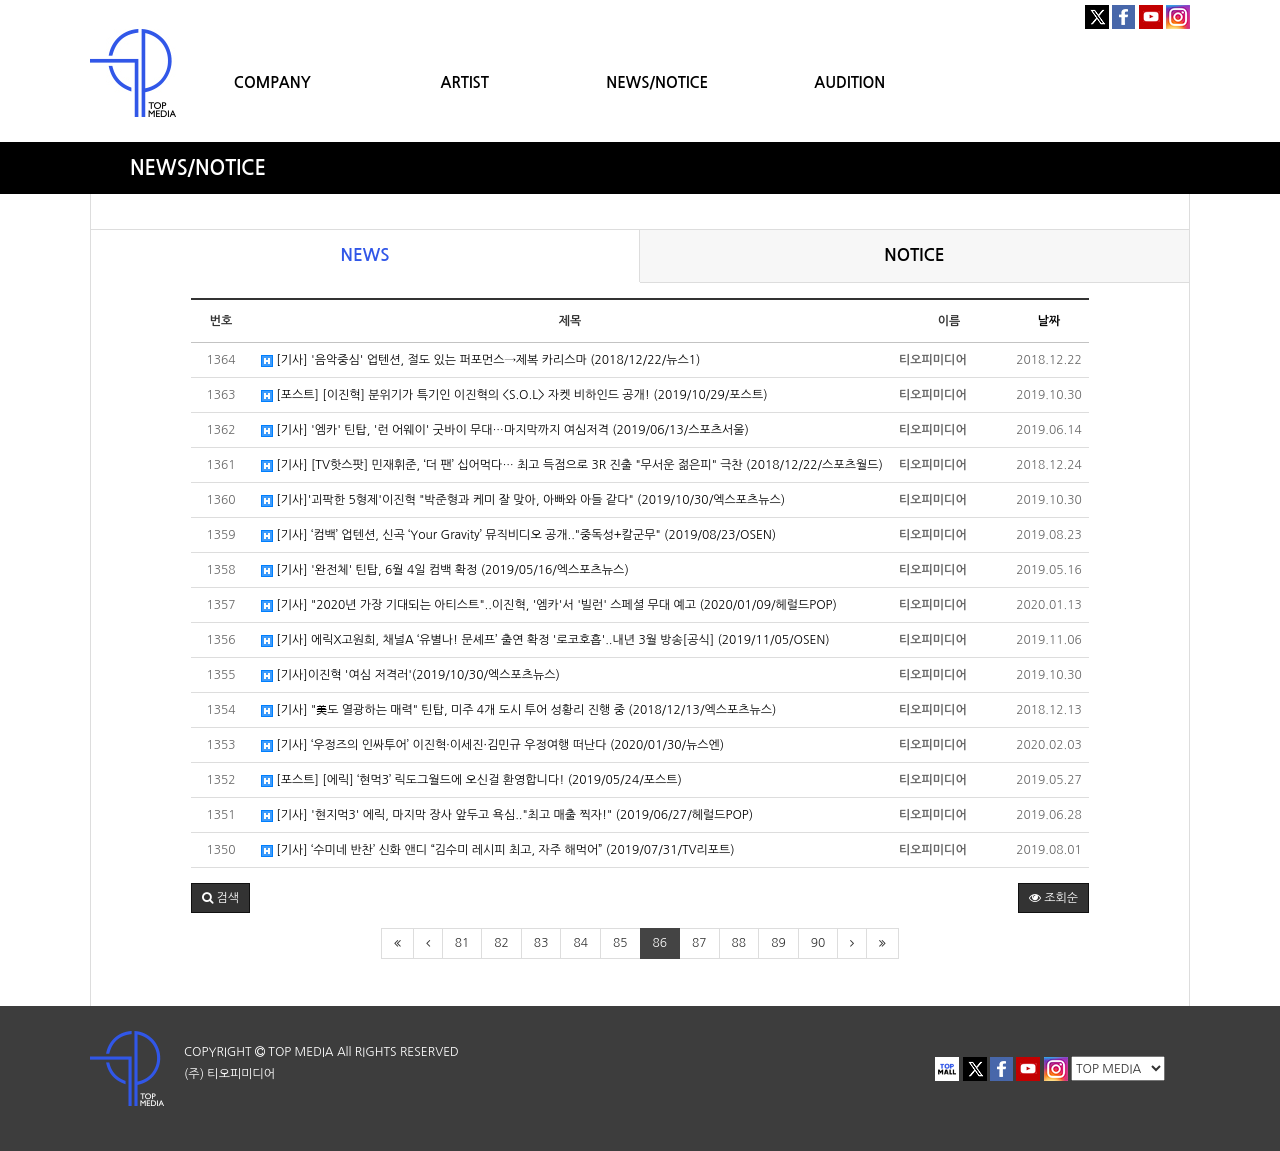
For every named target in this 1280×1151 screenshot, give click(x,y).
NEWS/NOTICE (657, 82)
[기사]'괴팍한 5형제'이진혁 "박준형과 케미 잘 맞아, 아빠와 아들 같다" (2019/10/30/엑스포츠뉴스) (523, 500)
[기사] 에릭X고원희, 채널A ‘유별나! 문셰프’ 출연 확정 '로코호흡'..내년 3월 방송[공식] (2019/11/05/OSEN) (545, 640)
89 (778, 943)
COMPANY (272, 82)
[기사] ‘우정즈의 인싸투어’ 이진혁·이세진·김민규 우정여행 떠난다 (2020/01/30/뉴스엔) (492, 745)
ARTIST (465, 82)
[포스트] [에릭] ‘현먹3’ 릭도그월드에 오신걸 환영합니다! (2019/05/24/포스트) (471, 780)
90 (818, 943)
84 (580, 943)
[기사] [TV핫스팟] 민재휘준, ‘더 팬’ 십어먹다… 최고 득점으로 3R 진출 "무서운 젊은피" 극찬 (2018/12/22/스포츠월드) (572, 465)
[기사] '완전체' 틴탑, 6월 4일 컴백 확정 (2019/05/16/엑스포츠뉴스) (445, 570)
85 (620, 943)
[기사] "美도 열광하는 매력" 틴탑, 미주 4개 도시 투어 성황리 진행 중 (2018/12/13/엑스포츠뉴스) (518, 710)
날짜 (1049, 321)
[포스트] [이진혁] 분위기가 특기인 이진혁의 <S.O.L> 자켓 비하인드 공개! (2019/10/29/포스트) (514, 395)
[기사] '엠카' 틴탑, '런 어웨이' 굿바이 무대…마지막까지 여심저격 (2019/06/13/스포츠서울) (505, 430)
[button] (220, 898)
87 (699, 943)
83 (541, 943)
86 (660, 943)
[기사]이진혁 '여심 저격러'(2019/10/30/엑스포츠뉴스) (410, 675)
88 (739, 943)
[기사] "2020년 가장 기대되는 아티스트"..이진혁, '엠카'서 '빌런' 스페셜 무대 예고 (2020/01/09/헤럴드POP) (549, 605)
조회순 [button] (1053, 898)
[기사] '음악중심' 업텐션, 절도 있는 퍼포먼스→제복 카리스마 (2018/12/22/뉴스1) (480, 360)
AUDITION (849, 82)
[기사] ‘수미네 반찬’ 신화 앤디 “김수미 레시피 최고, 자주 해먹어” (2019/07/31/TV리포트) (498, 850)
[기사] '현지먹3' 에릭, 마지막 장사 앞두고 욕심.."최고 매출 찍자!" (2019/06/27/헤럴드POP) (507, 815)
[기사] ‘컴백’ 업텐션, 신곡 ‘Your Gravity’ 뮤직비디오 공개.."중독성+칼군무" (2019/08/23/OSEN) (518, 535)
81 (462, 943)
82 (501, 943)
